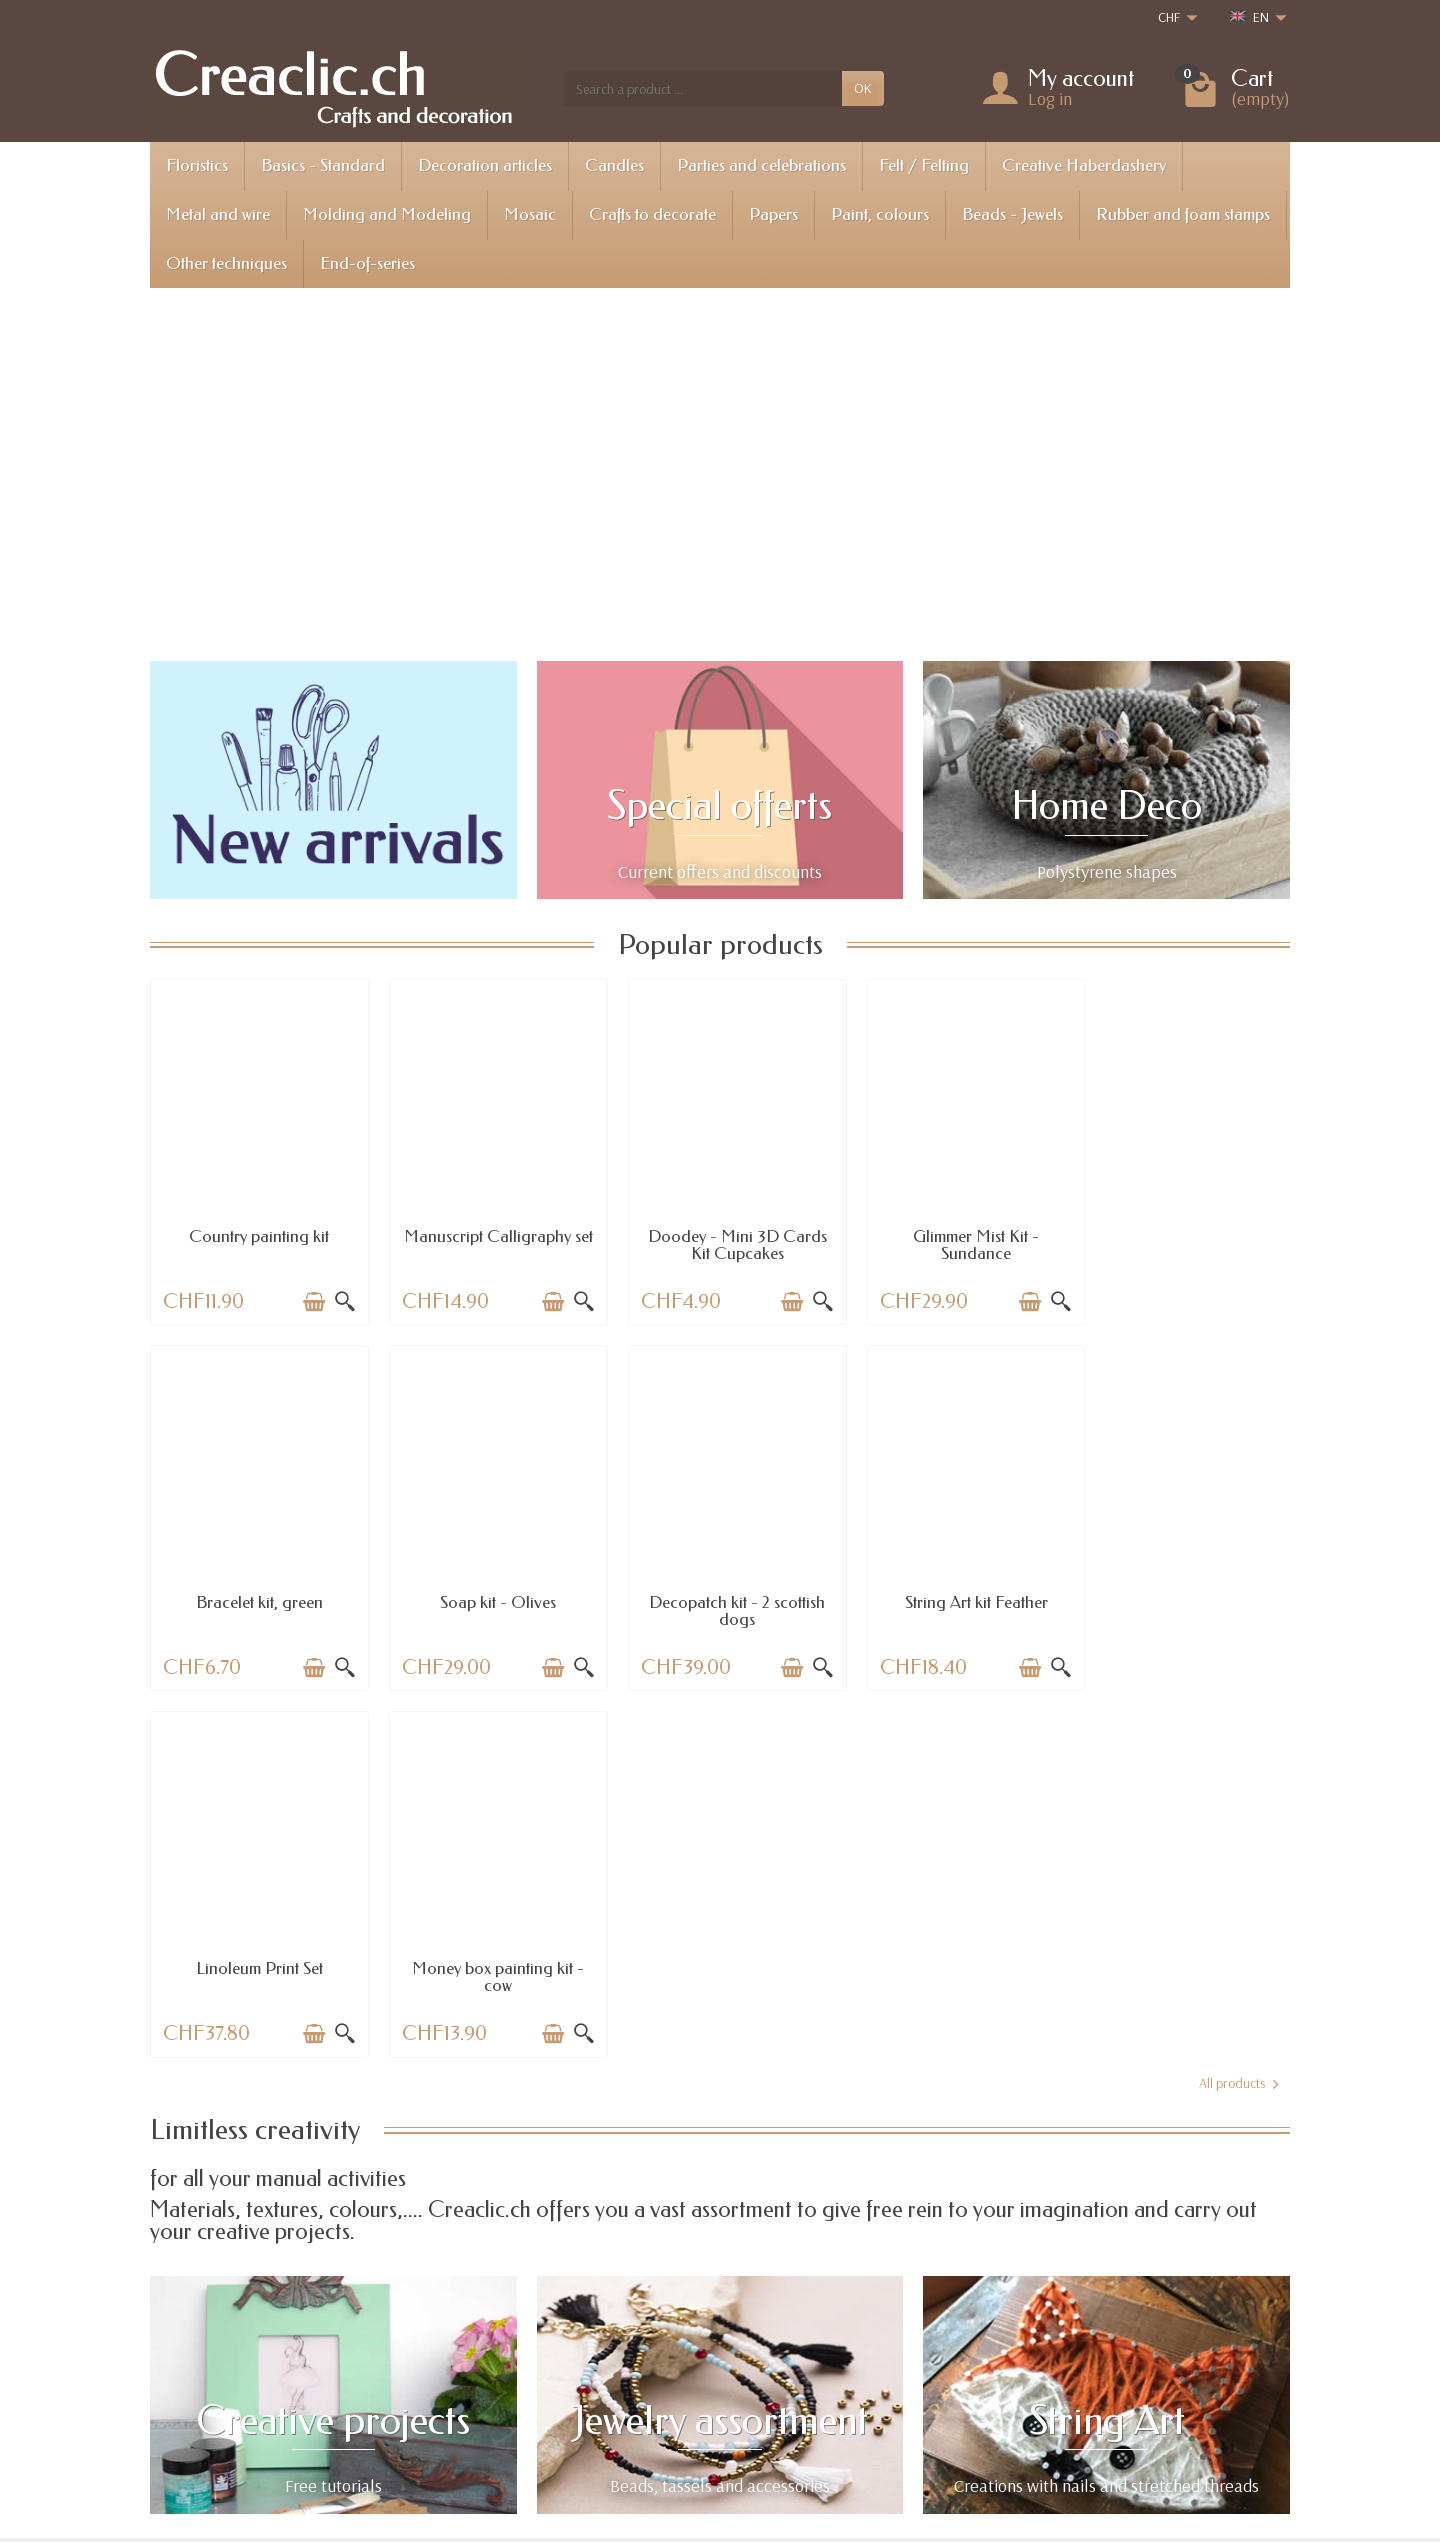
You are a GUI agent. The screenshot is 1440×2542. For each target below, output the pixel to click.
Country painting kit (256, 1229)
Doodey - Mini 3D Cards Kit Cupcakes (720, 1238)
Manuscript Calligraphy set (488, 1238)
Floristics (197, 165)
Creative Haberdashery (1084, 165)
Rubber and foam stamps (1183, 214)
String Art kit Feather (720, 1588)
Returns (475, 2349)
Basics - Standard (323, 165)
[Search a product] (703, 88)
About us (948, 2349)
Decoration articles (485, 165)
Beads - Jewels (1012, 214)
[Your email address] (676, 2454)
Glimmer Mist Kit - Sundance (952, 1238)
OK (863, 88)
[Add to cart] (307, 1295)
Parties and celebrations (761, 165)
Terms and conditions (983, 2374)
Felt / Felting (924, 165)
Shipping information (513, 2323)
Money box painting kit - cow (1184, 1597)
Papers (773, 214)
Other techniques (226, 263)
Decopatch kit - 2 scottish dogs (488, 1597)
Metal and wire (218, 214)
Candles (614, 165)
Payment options (500, 2374)
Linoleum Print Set (952, 1588)
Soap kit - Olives (256, 1588)
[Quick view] (338, 1295)
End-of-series (367, 263)
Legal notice (956, 2323)
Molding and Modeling (387, 214)
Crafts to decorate (652, 214)
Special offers (725, 2323)
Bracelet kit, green (1184, 1229)
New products (727, 2349)
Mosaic (530, 214)
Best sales (715, 2374)
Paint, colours (880, 214)
